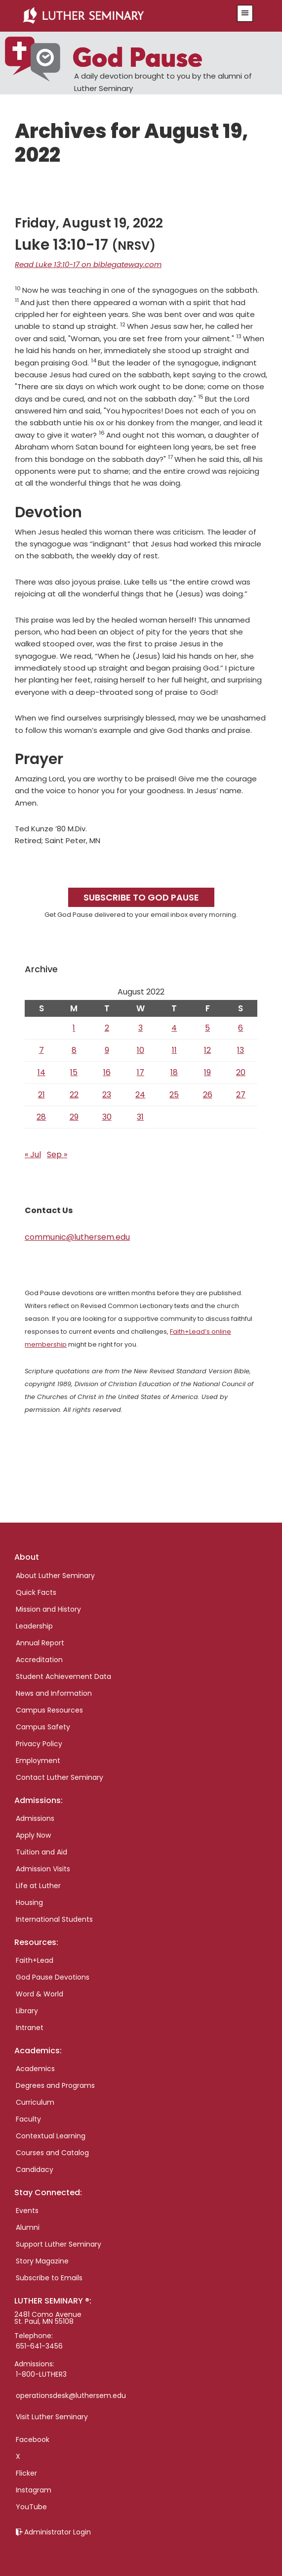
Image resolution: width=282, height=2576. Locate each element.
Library (27, 2011)
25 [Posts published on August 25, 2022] (174, 1094)
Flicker (26, 2473)
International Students (54, 1919)
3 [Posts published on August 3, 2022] (140, 1028)
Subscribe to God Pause (141, 897)
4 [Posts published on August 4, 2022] (174, 1028)
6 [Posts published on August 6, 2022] (240, 1028)
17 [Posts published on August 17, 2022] (140, 1072)
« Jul (33, 1154)
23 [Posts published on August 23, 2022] (106, 1094)
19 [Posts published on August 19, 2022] (207, 1072)
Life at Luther (38, 1886)
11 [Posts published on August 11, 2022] (174, 1050)
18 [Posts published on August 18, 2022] (174, 1072)
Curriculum (35, 2102)
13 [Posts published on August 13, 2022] (240, 1050)
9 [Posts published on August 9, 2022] (107, 1050)
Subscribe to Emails (49, 2278)
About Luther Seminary (55, 1576)
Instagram (33, 2490)
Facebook (32, 2439)
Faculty (28, 2119)
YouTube (31, 2507)
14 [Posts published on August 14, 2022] (41, 1072)
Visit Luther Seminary (52, 2417)
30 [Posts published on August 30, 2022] (107, 1117)
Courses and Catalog (52, 2153)
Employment (38, 1760)
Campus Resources (49, 1710)
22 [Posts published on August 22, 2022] (74, 1094)
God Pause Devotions (52, 1977)
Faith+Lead (34, 1960)
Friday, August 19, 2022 (89, 223)
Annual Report (40, 1643)
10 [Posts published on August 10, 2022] (140, 1050)
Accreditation (39, 1660)
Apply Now (33, 1835)
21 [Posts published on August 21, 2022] (41, 1094)
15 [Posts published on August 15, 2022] (74, 1072)
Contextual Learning (50, 2136)
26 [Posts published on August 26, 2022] (207, 1094)
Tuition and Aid (41, 1852)
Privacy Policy (39, 1744)
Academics (35, 2069)
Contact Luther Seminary (59, 1777)
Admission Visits (43, 1869)
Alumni (28, 2227)
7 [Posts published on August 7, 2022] (41, 1050)
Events (27, 2210)
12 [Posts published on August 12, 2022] (207, 1050)
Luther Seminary (120, 16)
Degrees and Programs (55, 2085)
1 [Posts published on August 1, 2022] (74, 1028)
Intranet (29, 2028)
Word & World (39, 1994)
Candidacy (34, 2169)
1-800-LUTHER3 (41, 2374)
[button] (245, 13)
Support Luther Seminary (58, 2244)
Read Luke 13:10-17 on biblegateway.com (88, 264)
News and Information (54, 1693)
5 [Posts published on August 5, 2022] (207, 1028)
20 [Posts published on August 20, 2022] (240, 1072)
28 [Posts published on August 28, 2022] (41, 1117)
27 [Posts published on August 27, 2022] (240, 1094)
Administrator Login (57, 2532)
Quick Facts (36, 1592)
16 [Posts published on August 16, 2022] (107, 1072)
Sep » (57, 1154)
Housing (29, 1902)
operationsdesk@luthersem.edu (71, 2395)
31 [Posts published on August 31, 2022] (140, 1117)
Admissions (35, 1818)
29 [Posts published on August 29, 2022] (74, 1117)
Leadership (34, 1626)
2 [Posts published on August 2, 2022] (107, 1028)
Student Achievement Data (63, 1676)
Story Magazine (42, 2261)
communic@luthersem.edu (77, 1237)
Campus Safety (43, 1727)
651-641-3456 (39, 2346)
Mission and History (48, 1609)
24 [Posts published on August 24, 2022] (140, 1094)
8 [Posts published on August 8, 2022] (74, 1050)
